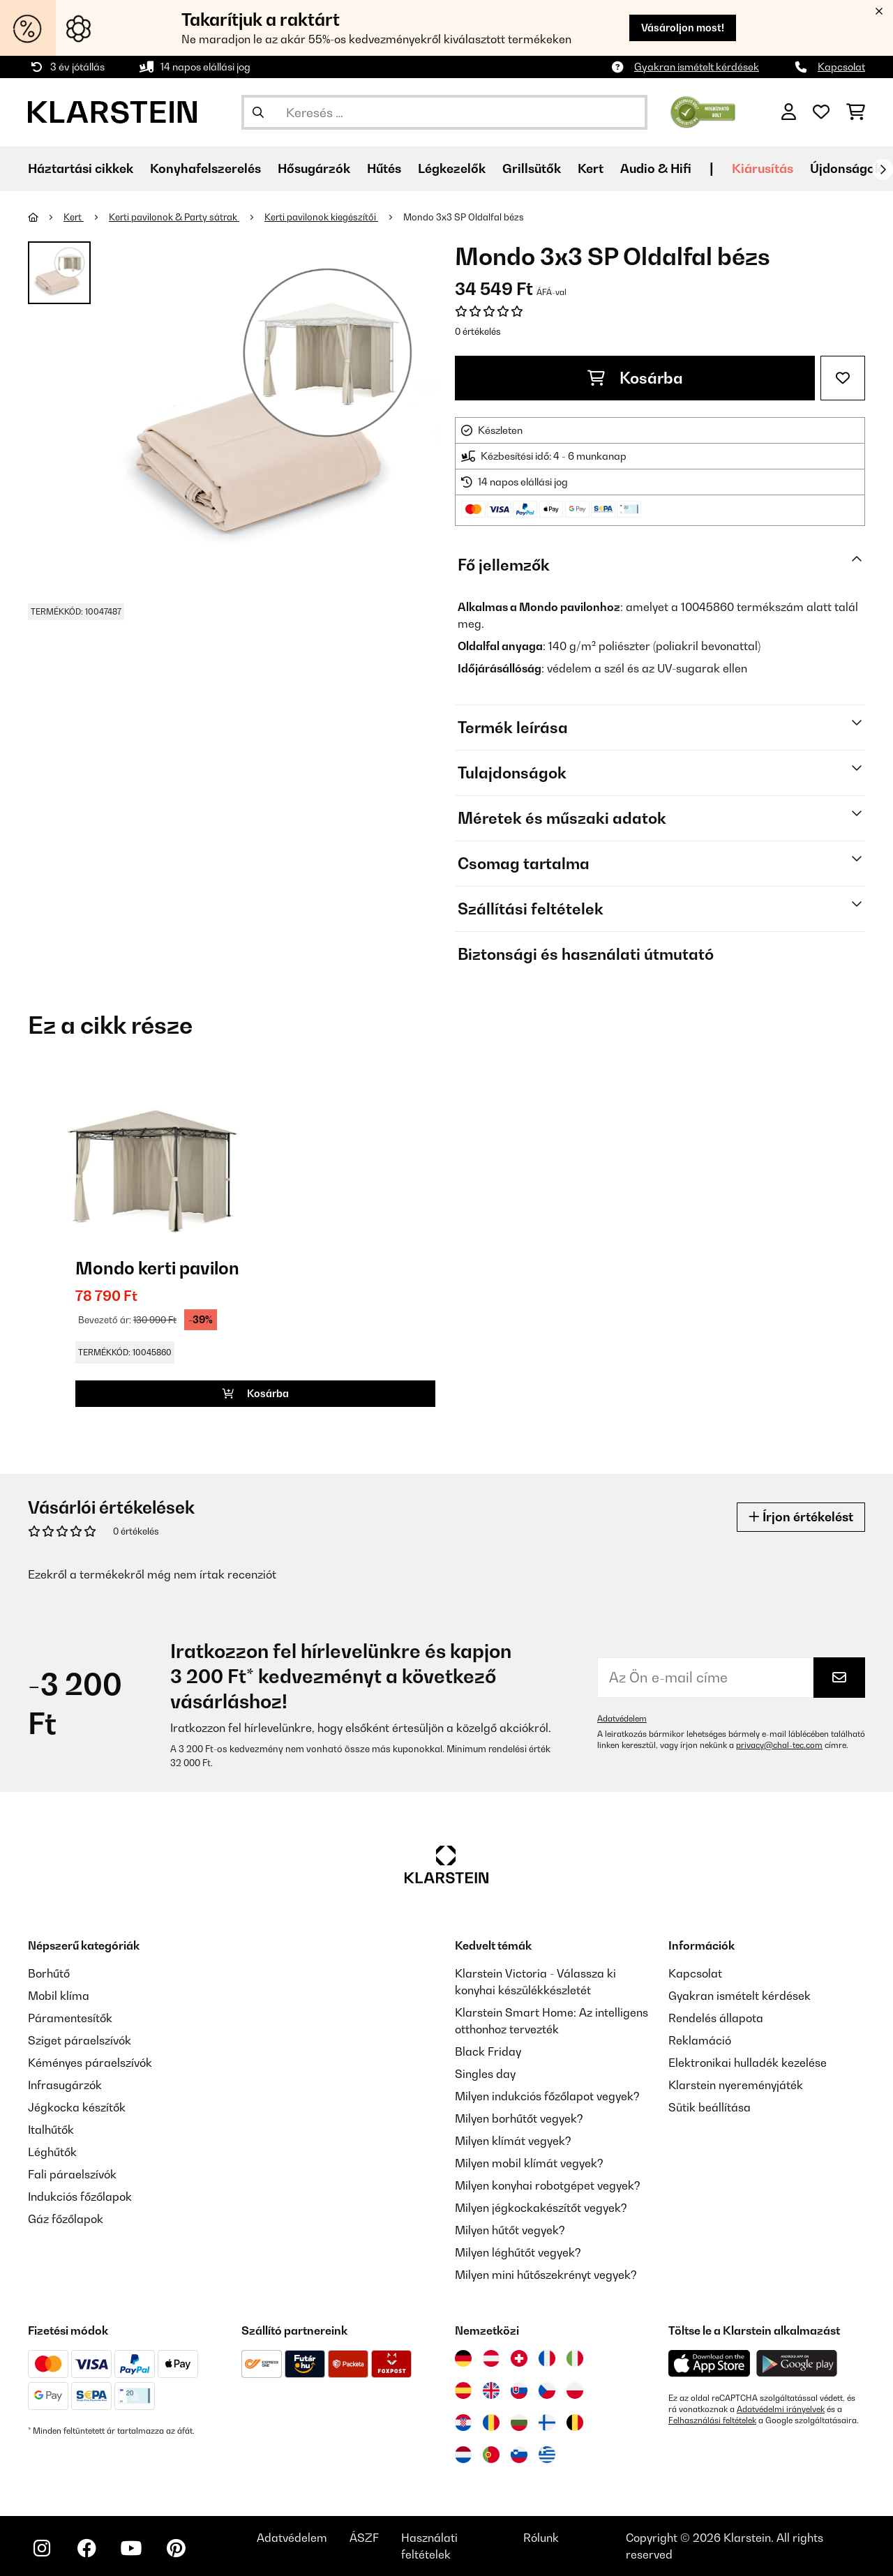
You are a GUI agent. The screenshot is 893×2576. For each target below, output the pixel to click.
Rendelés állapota (715, 2018)
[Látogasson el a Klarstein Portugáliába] (491, 2454)
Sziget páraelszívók (79, 2040)
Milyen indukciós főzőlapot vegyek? (547, 2096)
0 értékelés (478, 331)
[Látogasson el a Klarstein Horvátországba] (463, 2422)
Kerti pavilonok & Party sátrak (174, 217)
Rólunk (541, 2538)
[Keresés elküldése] (258, 112)
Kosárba (635, 378)
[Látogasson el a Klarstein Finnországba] (547, 2422)
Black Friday (488, 2051)
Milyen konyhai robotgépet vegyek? (547, 2185)
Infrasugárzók (65, 2085)
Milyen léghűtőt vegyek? (518, 2252)
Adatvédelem (622, 1719)
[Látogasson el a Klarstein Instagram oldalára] (42, 2548)
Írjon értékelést (801, 1516)
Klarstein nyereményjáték (735, 2085)
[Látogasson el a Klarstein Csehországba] (547, 2390)
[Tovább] (882, 169)
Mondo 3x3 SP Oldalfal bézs (463, 217)
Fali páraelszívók (72, 2174)
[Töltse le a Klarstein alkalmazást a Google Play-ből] (797, 2363)
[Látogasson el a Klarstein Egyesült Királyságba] (491, 2390)
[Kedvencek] (821, 112)
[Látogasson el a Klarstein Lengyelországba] (574, 2390)
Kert (73, 217)
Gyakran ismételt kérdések (696, 67)
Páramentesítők (70, 2018)
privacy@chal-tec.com (779, 1745)
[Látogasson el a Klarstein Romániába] (491, 2422)
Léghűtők (52, 2152)
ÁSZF (364, 2538)
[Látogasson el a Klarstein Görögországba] (547, 2455)
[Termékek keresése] (444, 112)
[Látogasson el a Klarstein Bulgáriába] (519, 2422)
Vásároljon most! (682, 27)
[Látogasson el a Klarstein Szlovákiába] (519, 2390)
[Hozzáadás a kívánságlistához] (842, 378)
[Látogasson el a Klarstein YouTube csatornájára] (131, 2548)
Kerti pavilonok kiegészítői (321, 217)
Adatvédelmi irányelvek (781, 2409)
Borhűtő (49, 1973)
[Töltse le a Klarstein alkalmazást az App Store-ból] (709, 2363)
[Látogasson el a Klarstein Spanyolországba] (463, 2390)
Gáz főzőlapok (65, 2219)
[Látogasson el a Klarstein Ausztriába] (491, 2358)
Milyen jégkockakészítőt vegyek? (541, 2208)
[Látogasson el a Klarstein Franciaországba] (547, 2358)
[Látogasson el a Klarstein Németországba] (463, 2358)
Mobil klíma (58, 1996)
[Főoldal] (45, 217)
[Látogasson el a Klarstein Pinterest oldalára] (176, 2548)
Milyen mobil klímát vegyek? (529, 2163)
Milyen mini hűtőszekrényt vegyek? (546, 2275)
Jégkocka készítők (77, 2107)
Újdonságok (846, 168)
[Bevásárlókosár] (855, 112)
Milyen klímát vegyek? (513, 2141)
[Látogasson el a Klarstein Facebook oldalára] (86, 2548)
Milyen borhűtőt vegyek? (519, 2118)
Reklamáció (699, 2040)
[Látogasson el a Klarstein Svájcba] (519, 2358)
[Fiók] (788, 112)
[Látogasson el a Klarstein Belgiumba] (574, 2422)
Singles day (485, 2074)
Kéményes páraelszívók (90, 2063)
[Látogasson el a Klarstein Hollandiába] (463, 2454)
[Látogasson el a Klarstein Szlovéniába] (519, 2454)
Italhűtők (51, 2130)
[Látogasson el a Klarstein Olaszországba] (574, 2358)
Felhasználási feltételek (712, 2420)
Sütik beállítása (709, 2107)
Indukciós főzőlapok (80, 2197)
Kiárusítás (762, 168)
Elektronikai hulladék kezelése (747, 2063)
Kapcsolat (841, 67)
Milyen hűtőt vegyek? (510, 2230)
